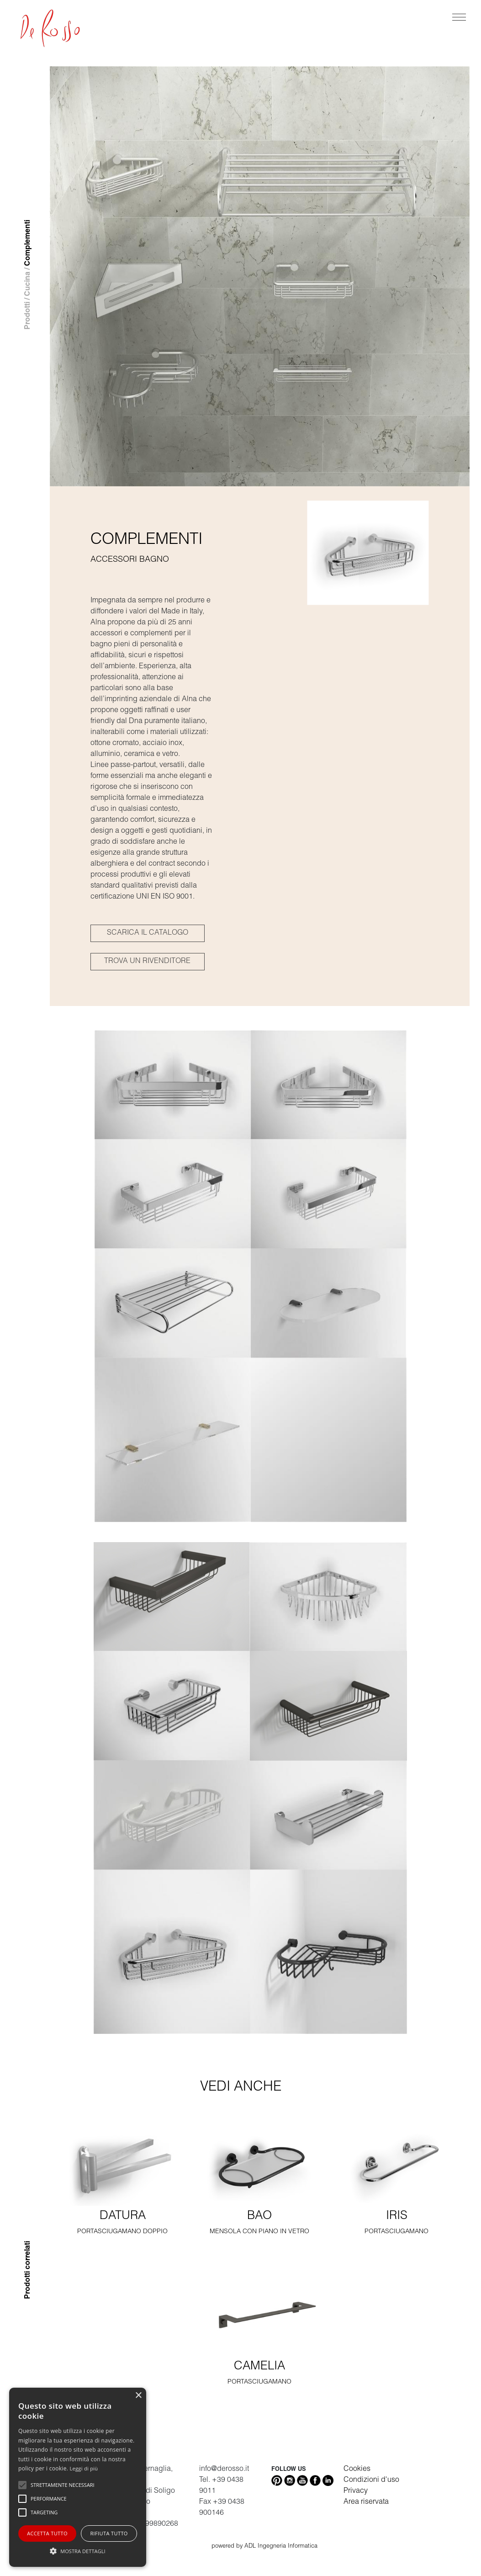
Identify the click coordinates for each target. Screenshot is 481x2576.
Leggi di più (84, 2468)
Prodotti (28, 316)
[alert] (77, 2477)
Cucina (28, 283)
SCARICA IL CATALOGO (147, 933)
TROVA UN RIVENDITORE (147, 961)
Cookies (357, 2469)
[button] (77, 2550)
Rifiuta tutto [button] (108, 2533)
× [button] (138, 2395)
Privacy (356, 2491)
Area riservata (366, 2502)
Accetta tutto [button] (47, 2533)
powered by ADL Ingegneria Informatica (264, 2546)
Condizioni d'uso (371, 2480)
